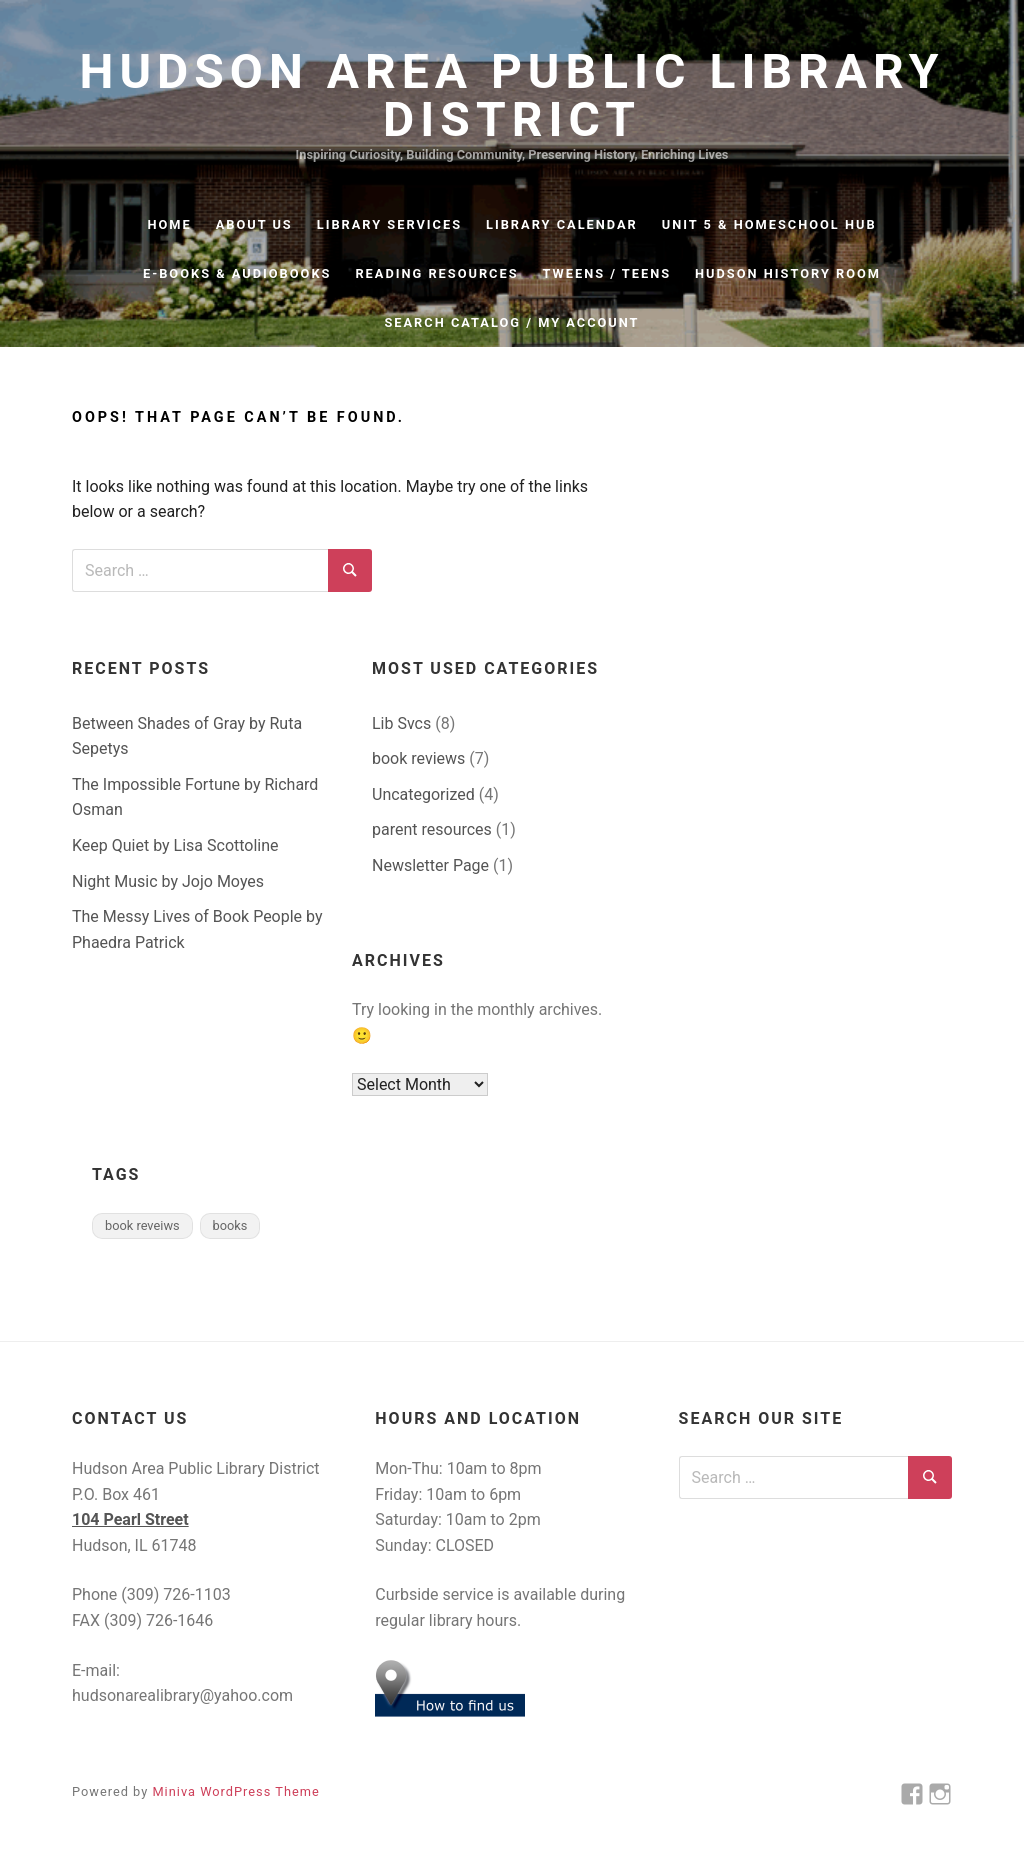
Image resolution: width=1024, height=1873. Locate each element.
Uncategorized (423, 794)
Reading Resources (436, 273)
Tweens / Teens (607, 273)
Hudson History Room (788, 273)
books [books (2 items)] (230, 1225)
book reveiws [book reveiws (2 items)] (142, 1225)
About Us (254, 224)
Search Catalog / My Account (511, 322)
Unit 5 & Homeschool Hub (769, 224)
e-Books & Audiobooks (237, 273)
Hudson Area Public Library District (512, 96)
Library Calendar (562, 224)
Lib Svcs (401, 723)
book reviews (418, 758)
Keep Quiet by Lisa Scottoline (175, 845)
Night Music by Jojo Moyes (168, 881)
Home (169, 224)
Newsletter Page (430, 865)
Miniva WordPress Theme (235, 1791)
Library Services (389, 224)
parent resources (432, 829)
